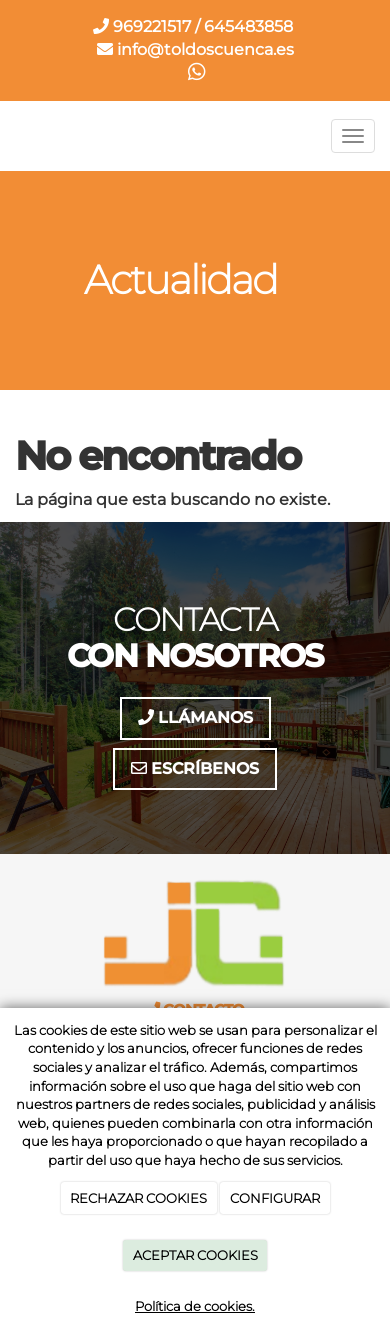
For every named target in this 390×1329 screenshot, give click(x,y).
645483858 (248, 26)
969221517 (142, 26)
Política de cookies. (195, 1306)
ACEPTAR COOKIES (195, 1255)
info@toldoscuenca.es (195, 49)
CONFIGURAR (275, 1198)
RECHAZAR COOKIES (138, 1198)
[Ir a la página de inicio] (10, 136)
